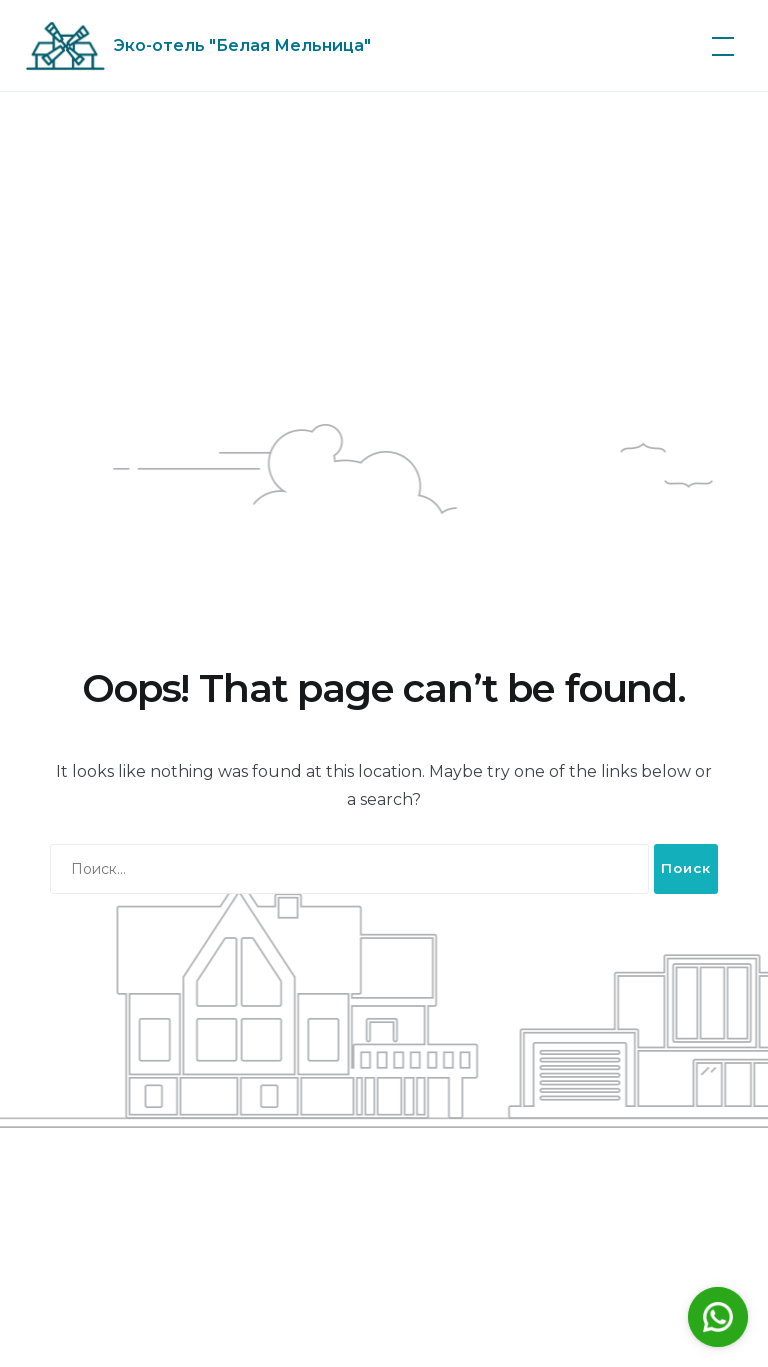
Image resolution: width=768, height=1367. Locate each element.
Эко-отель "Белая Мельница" (242, 45)
